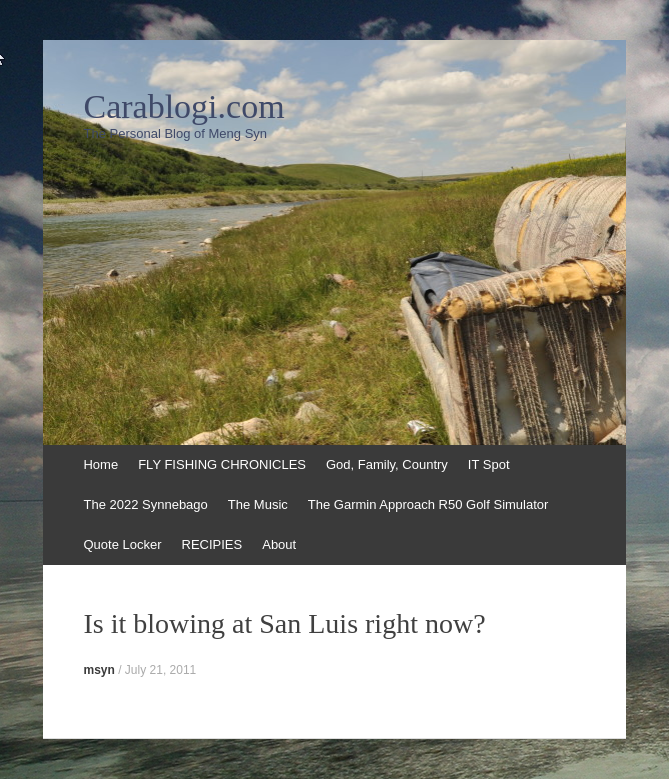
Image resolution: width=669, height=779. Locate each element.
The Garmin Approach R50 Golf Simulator (428, 504)
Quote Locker (122, 544)
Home (100, 464)
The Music (258, 504)
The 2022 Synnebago (145, 504)
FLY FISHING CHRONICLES (222, 464)
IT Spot (489, 464)
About (279, 544)
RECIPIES (212, 544)
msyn (98, 670)
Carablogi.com (183, 107)
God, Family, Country (387, 464)
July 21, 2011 (160, 670)
